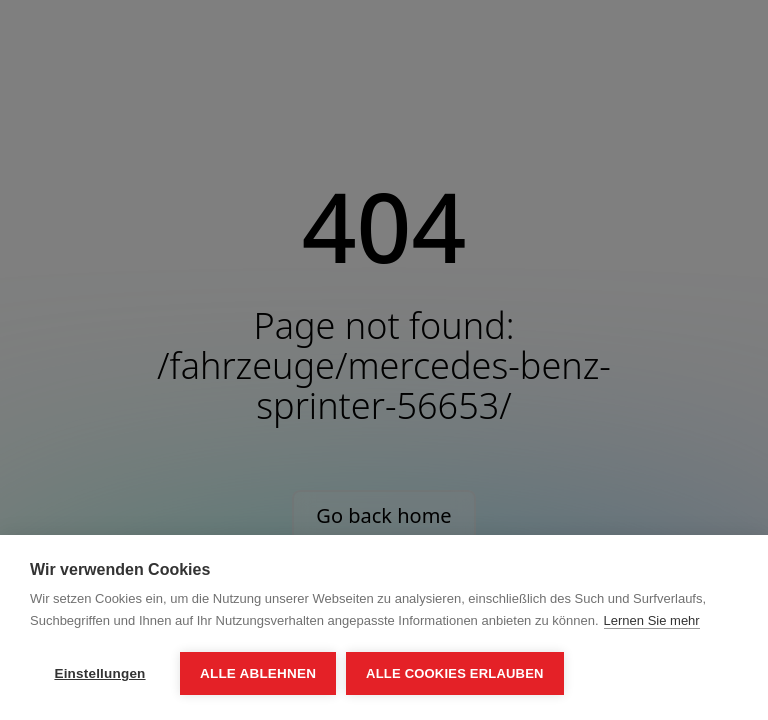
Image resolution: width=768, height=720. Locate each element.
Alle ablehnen (258, 673)
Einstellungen (99, 673)
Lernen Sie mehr (652, 620)
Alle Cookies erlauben (455, 673)
